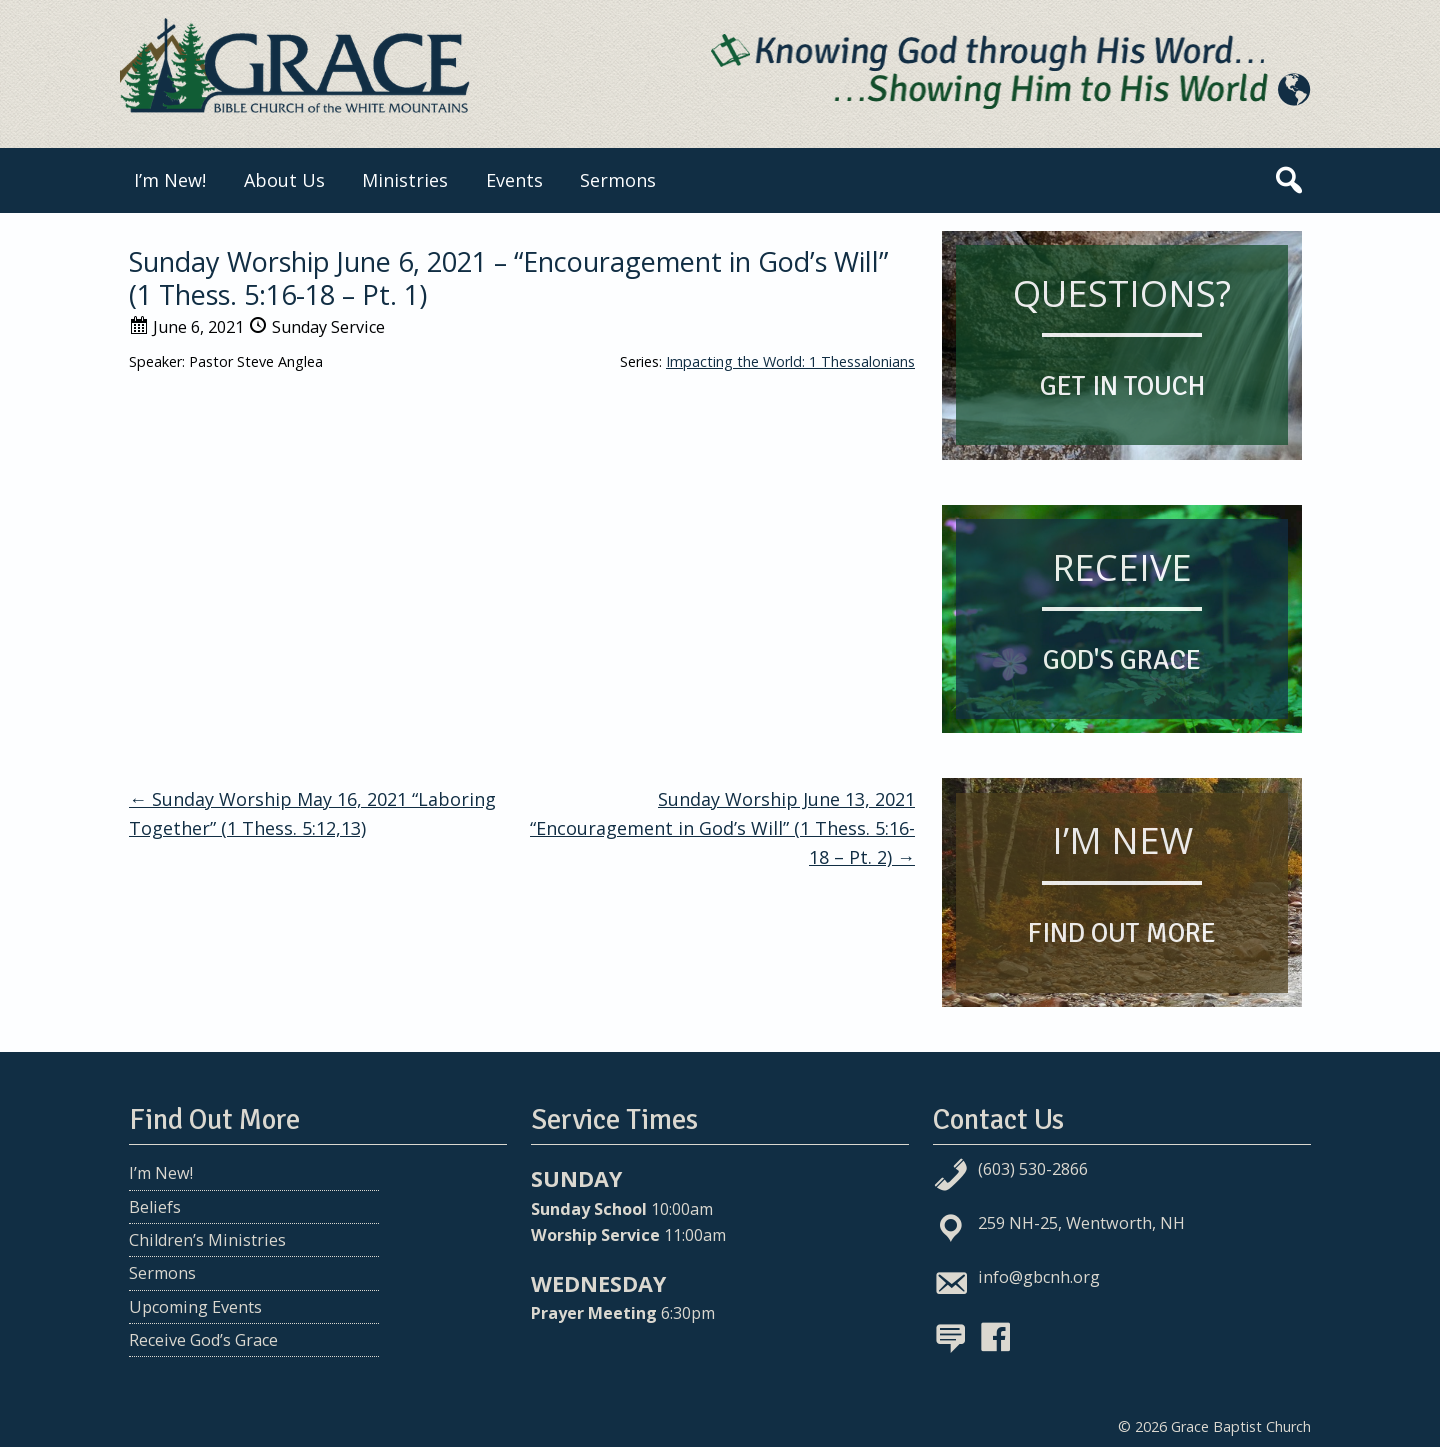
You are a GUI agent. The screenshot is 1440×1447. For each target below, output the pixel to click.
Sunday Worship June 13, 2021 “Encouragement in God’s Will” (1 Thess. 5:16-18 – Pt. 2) (722, 828)
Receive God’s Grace (203, 1340)
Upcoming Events (195, 1307)
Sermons (618, 180)
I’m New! (170, 180)
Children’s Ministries (207, 1240)
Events (514, 180)
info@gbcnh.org (1039, 1277)
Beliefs (155, 1207)
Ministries (405, 180)
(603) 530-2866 (1033, 1169)
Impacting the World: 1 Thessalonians (790, 361)
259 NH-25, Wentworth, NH (1081, 1223)
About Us (284, 180)
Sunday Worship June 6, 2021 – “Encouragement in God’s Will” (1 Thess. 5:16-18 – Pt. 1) (508, 277)
